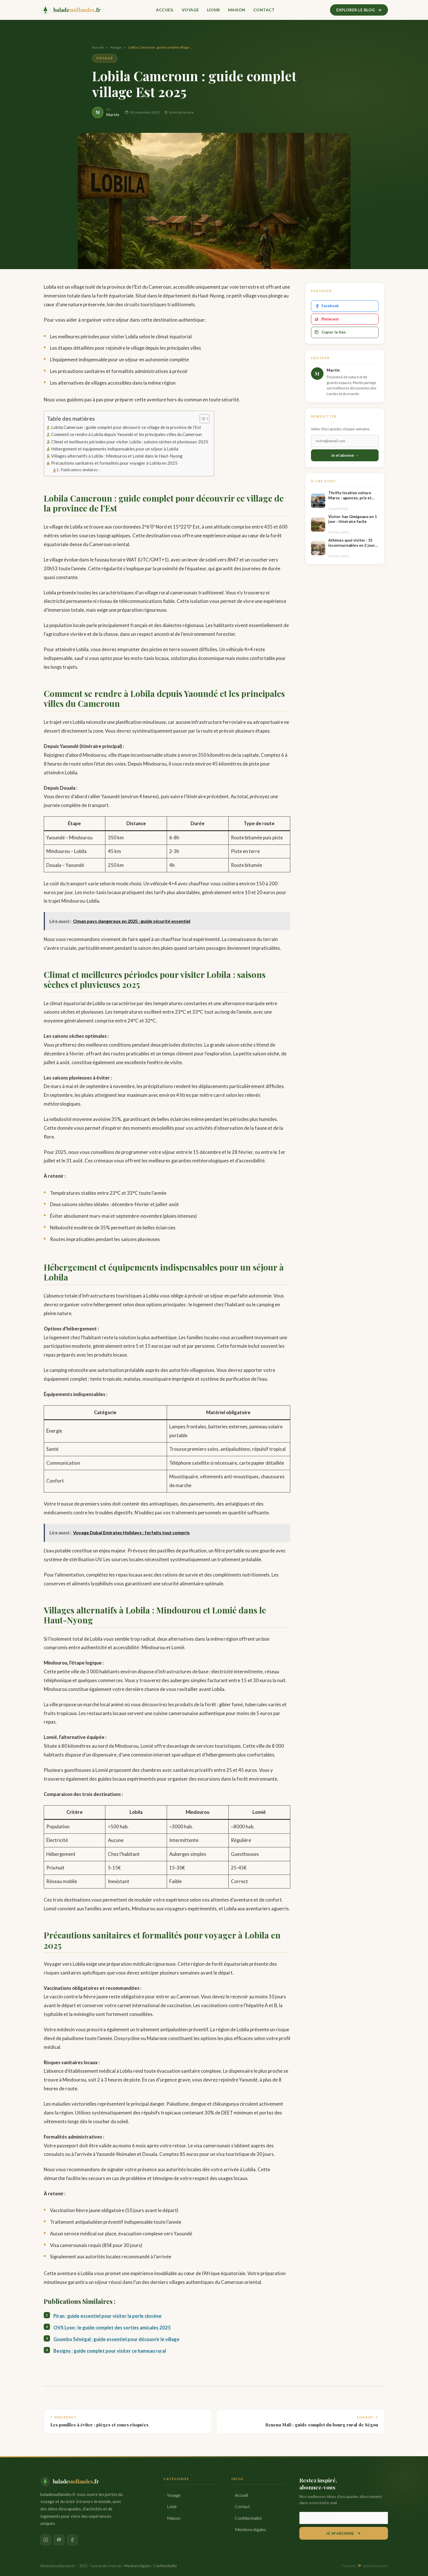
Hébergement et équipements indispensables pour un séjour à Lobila (114, 448)
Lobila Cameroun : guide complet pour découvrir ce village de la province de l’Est (126, 427)
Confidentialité (248, 2518)
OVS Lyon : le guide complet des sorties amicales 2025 (112, 2327)
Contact (264, 9)
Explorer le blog (359, 9)
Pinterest (327, 319)
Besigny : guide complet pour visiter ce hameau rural (109, 2351)
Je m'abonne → (345, 455)
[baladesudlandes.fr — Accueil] (70, 10)
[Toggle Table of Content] (201, 419)
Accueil (165, 9)
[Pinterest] (59, 2540)
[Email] (345, 441)
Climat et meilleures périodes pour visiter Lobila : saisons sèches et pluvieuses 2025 (129, 441)
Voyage (190, 9)
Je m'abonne (343, 2533)
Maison (236, 9)
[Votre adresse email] (343, 2518)
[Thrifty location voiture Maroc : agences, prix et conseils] (345, 501)
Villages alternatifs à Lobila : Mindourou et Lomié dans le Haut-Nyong (117, 455)
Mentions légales (250, 2529)
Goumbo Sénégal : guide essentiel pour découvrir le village (116, 2339)
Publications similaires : (79, 470)
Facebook (327, 305)
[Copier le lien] (345, 332)
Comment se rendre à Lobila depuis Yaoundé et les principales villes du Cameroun (126, 434)
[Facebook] (72, 2540)
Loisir (213, 9)
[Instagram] (45, 2540)
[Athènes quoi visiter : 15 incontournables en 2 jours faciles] (345, 548)
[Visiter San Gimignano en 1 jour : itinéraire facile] (345, 524)
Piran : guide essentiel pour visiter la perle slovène (107, 2316)
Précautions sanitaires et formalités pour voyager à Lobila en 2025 (114, 463)
